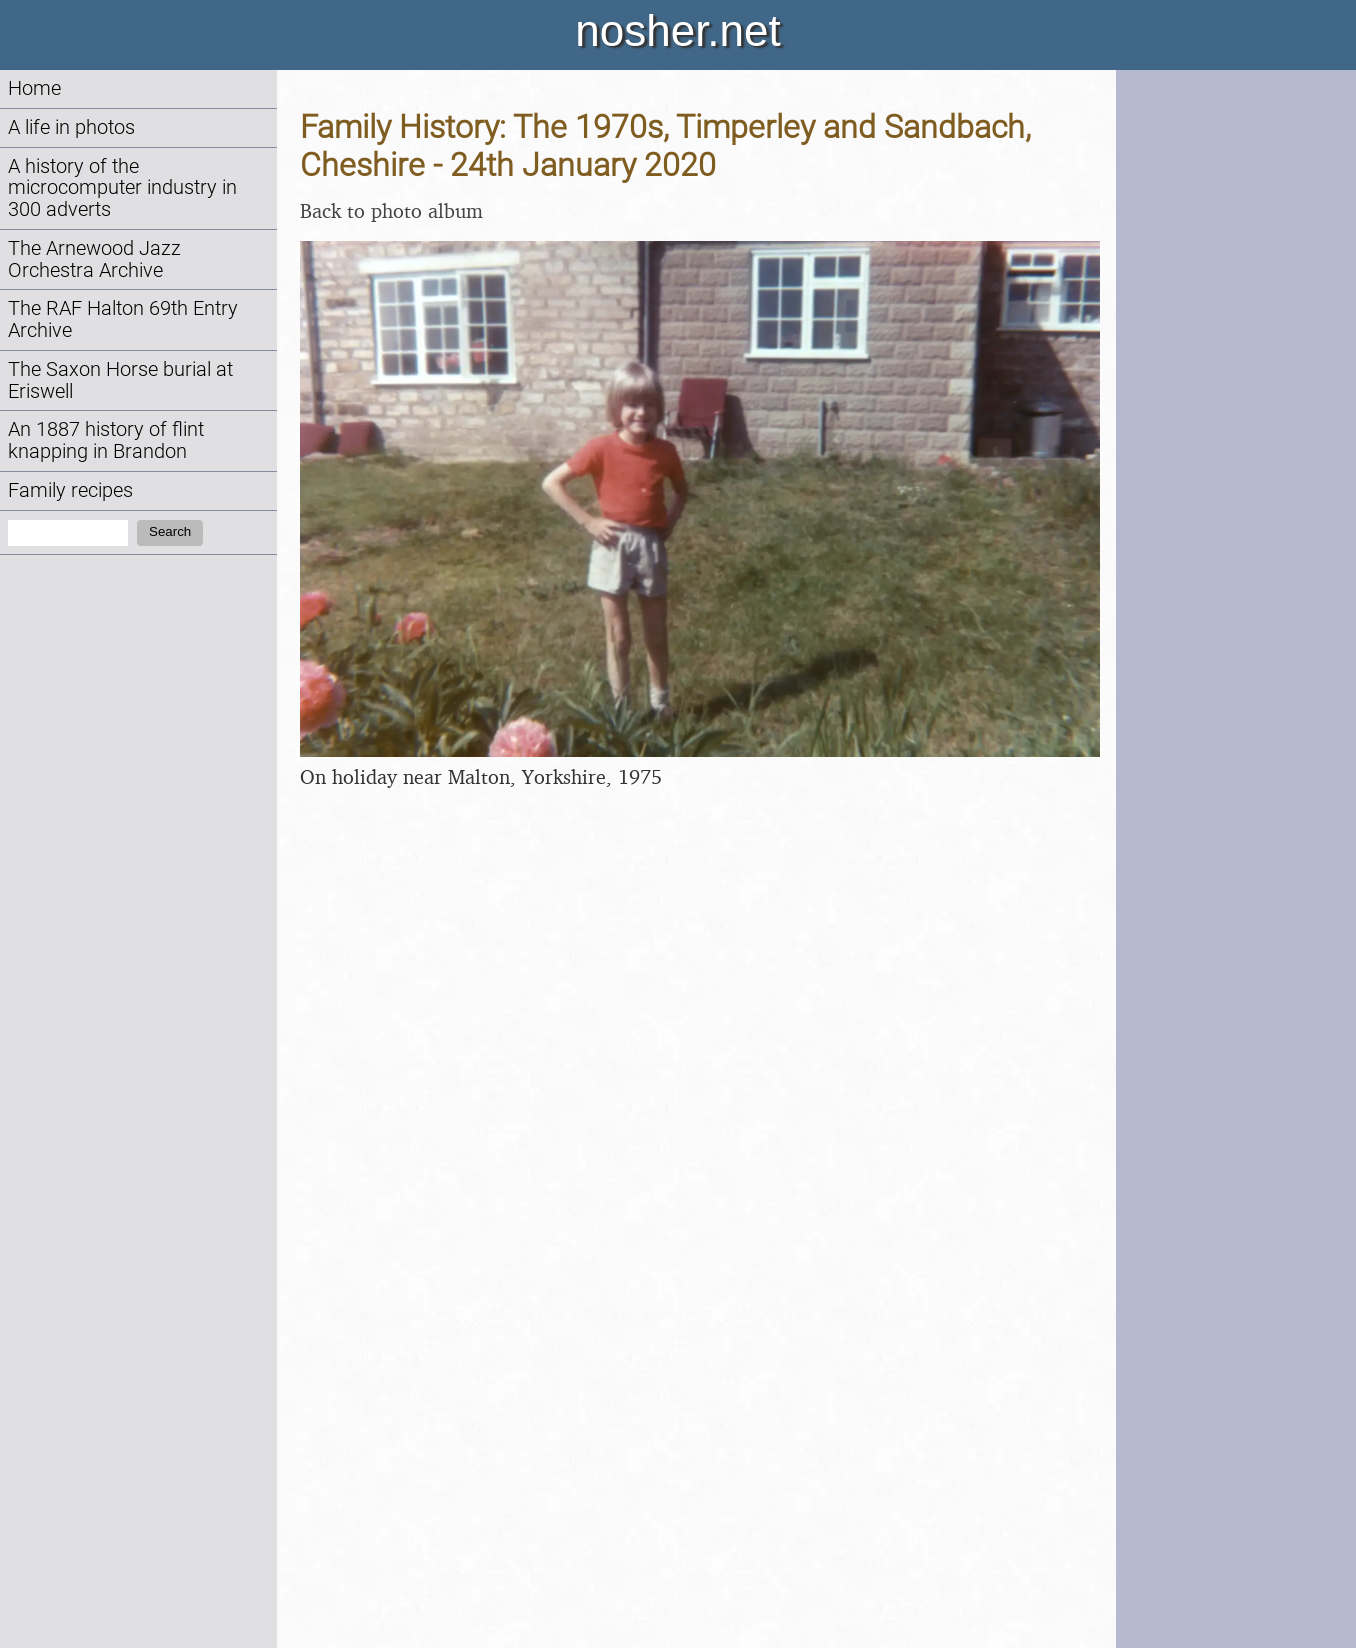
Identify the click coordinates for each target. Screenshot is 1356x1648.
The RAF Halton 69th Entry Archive (123, 319)
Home (34, 88)
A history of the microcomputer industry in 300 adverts (122, 188)
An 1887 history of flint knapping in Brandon (106, 440)
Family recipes (70, 490)
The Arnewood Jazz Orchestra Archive (94, 259)
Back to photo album (391, 210)
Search (170, 531)
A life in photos (71, 127)
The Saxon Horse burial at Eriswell (120, 380)
